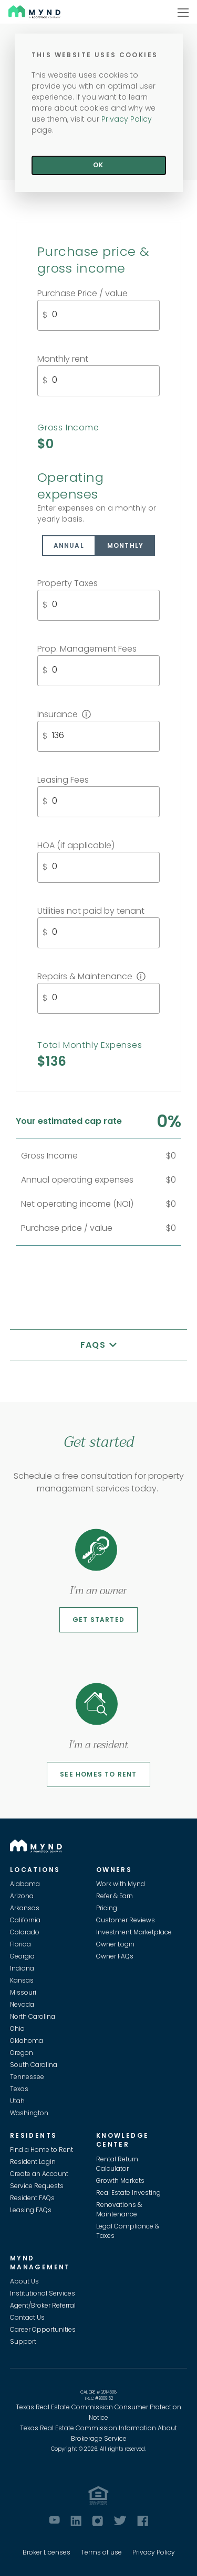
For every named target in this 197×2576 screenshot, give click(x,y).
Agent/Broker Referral (43, 2305)
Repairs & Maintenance (91, 976)
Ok (98, 164)
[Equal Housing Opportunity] (98, 2495)
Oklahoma (26, 2040)
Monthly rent (62, 359)
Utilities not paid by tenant (90, 911)
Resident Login (33, 2161)
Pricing (106, 1907)
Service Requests (37, 2185)
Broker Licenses (46, 2552)
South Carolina (33, 2064)
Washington (29, 2112)
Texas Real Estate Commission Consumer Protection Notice (98, 2412)
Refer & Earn (114, 1895)
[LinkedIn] (75, 2521)
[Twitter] (120, 2520)
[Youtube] (54, 2520)
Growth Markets (120, 2180)
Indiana (22, 1968)
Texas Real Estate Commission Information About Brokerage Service (98, 2433)
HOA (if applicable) (76, 845)
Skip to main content (4, 45)
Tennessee (27, 2076)
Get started (98, 1619)
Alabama (25, 1883)
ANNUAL (69, 545)
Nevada (22, 2004)
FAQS (94, 1345)
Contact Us (27, 2317)
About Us (24, 2281)
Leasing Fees (63, 780)
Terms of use (101, 2552)
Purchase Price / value (82, 293)
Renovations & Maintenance (119, 2209)
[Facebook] (142, 2521)
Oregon (21, 2052)
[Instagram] (97, 2521)
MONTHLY (125, 545)
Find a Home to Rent (41, 2149)
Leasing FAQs (30, 2209)
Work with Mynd (120, 1883)
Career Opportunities (43, 2329)
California (25, 1919)
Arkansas (24, 1907)
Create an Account (39, 2173)
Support (23, 2341)
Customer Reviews (125, 1919)
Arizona (22, 1895)
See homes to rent (98, 1774)
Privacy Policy (153, 2552)
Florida (20, 1944)
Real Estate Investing (128, 2192)
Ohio (17, 2028)
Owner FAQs (114, 1956)
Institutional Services (42, 2293)
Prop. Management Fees (87, 649)
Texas (19, 2088)
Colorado (24, 1932)
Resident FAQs (32, 2197)
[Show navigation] (183, 12)
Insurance (64, 714)
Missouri (23, 1992)
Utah (17, 2100)
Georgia (22, 1956)
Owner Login (115, 1944)
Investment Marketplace (134, 1932)
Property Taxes (67, 583)
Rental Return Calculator (117, 2164)
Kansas (22, 1980)
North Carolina (32, 2016)
